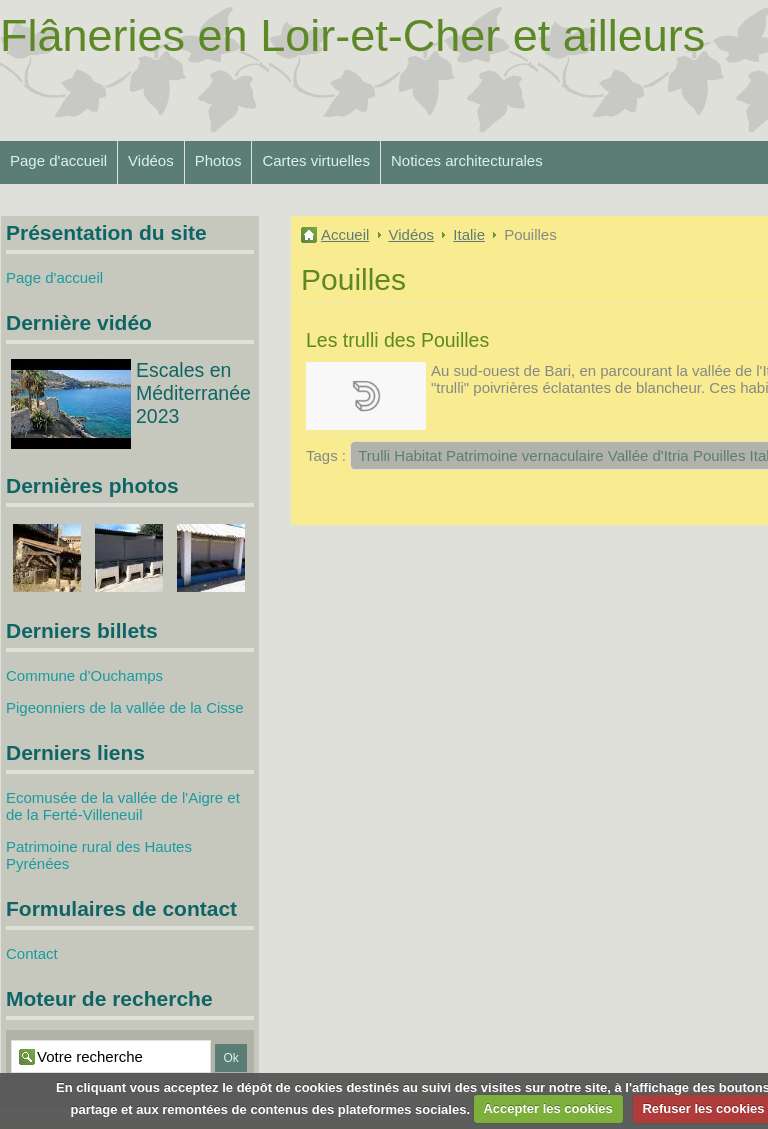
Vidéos (151, 160)
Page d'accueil (58, 160)
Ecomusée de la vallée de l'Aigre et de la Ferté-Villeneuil (123, 806)
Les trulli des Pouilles (397, 340)
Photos (218, 160)
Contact (32, 953)
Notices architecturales (467, 160)
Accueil (345, 234)
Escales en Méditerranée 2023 (193, 393)
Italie (469, 234)
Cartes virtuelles (316, 160)
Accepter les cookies (547, 1108)
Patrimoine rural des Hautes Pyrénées (99, 855)
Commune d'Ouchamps (84, 675)
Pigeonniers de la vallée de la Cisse (125, 707)
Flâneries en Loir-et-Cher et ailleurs (352, 35)
